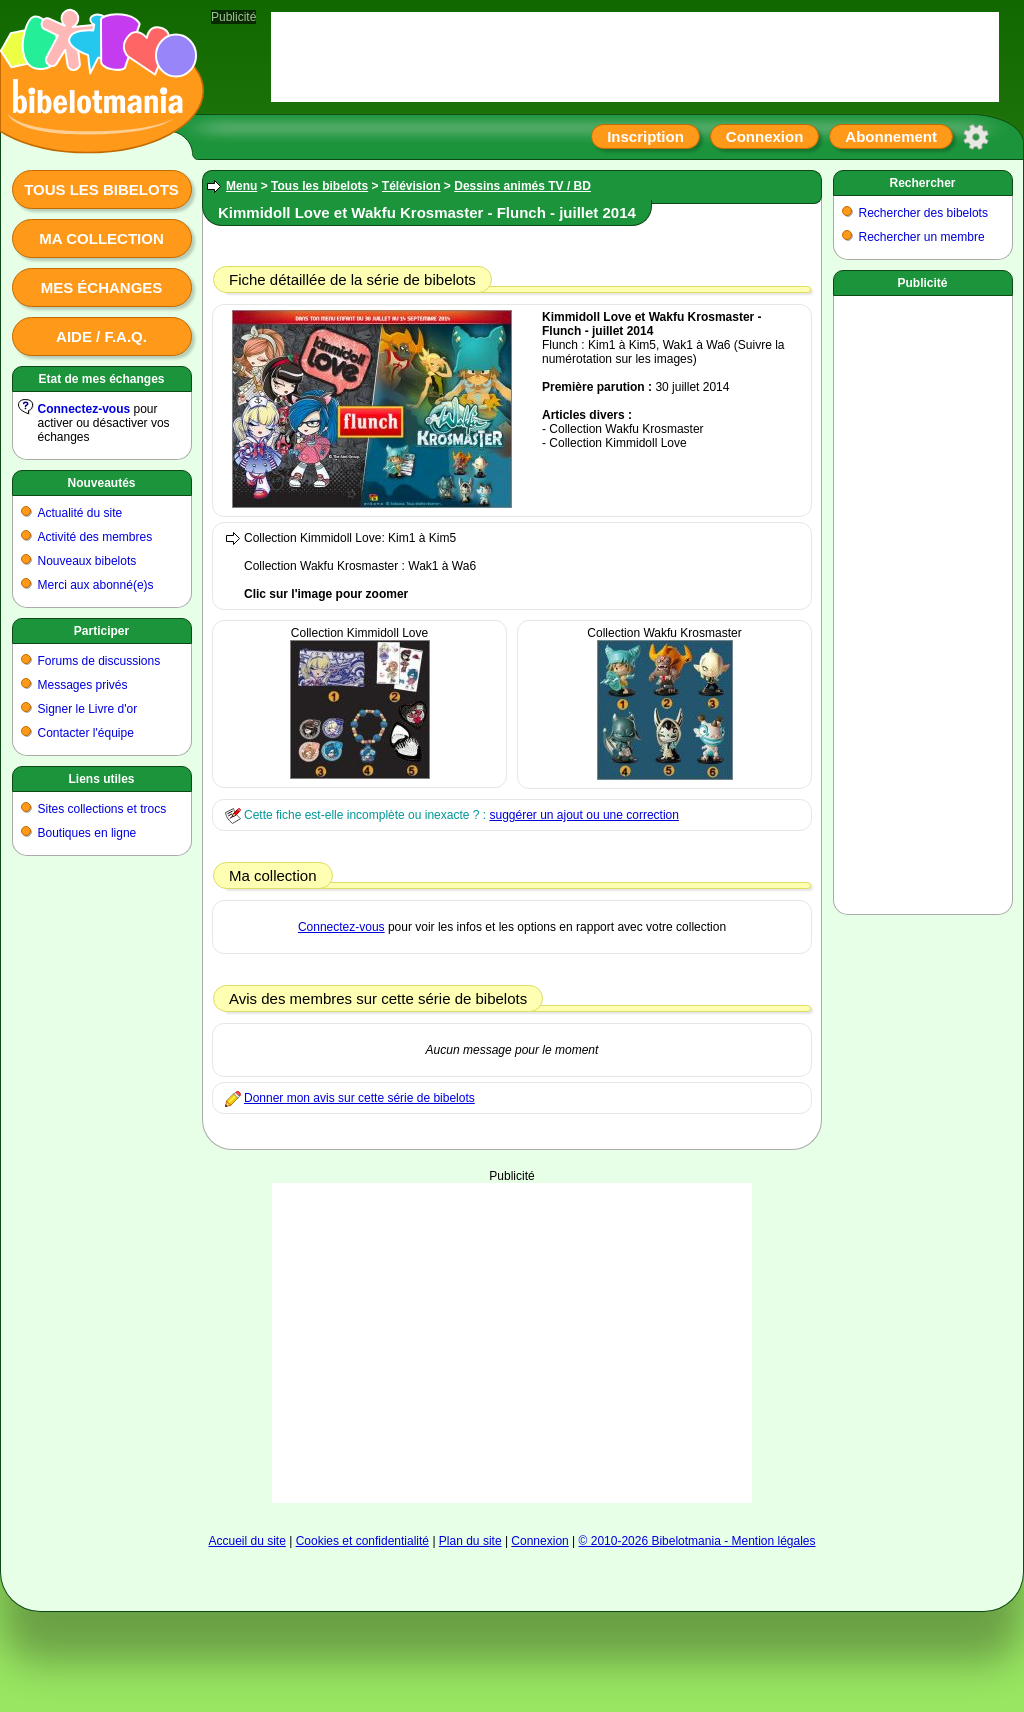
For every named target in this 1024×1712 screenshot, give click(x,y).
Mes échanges (102, 287)
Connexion (765, 136)
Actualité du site (80, 513)
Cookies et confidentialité (362, 1541)
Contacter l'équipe (86, 733)
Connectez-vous (84, 409)
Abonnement (891, 136)
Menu (241, 186)
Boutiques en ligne (87, 833)
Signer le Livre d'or (88, 709)
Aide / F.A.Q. (101, 336)
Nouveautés (101, 483)
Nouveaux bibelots (87, 561)
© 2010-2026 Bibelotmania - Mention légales (697, 1541)
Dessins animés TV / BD (522, 186)
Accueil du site (246, 1541)
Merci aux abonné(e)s (96, 585)
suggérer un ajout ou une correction (583, 815)
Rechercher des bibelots (923, 213)
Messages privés (83, 685)
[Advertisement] (512, 1308)
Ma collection (101, 238)
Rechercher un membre (922, 237)
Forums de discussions (99, 661)
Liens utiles (101, 779)
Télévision (411, 186)
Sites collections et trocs (102, 809)
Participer (101, 631)
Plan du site (470, 1541)
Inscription (645, 136)
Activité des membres (95, 537)
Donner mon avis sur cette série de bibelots (359, 1098)
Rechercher (922, 183)
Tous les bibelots (101, 189)
